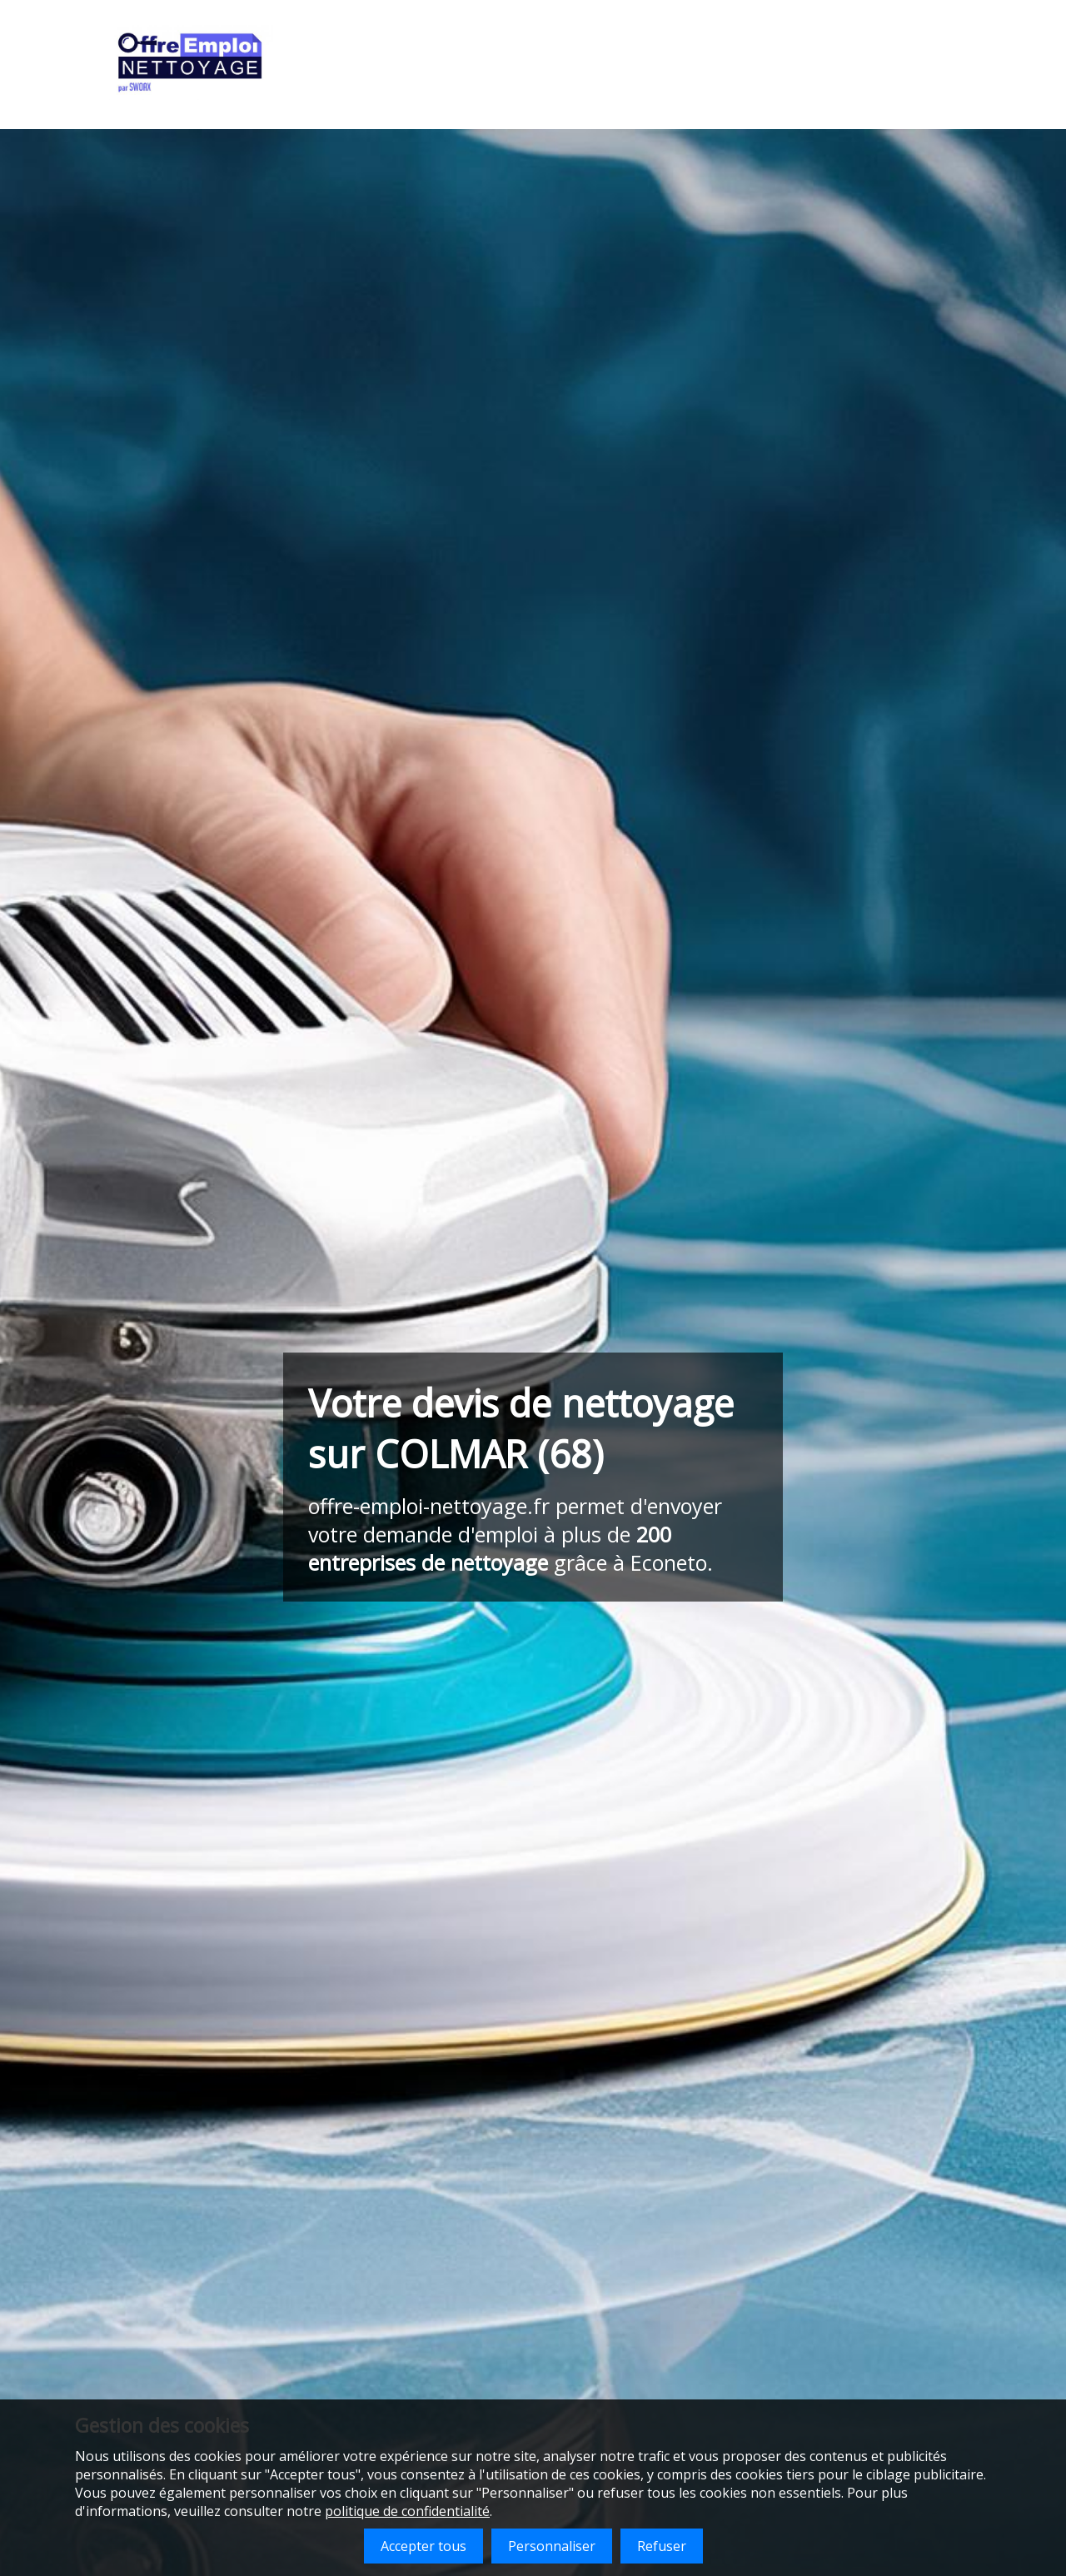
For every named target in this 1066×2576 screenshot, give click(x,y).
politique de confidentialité (407, 2511)
